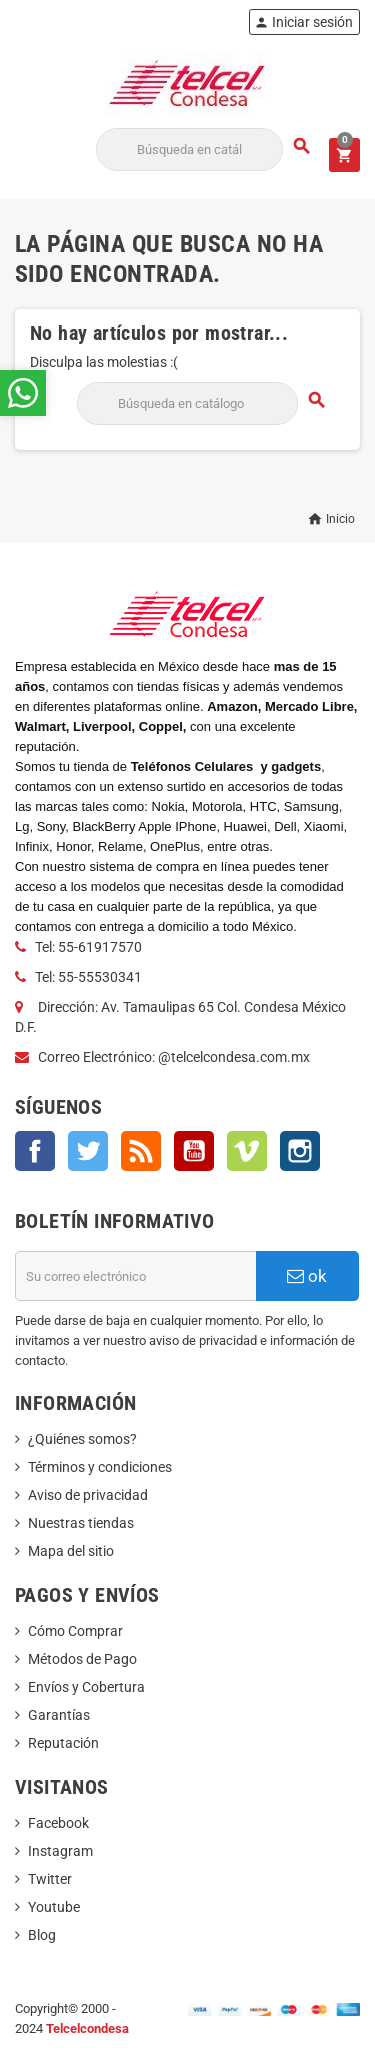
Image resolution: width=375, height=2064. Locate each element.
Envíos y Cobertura (86, 1687)
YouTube (194, 1151)
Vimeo (247, 1151)
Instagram (300, 1151)
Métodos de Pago (82, 1659)
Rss (141, 1151)
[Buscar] (189, 149)
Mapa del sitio (71, 1551)
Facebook (35, 1151)
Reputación (63, 1743)
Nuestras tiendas (81, 1523)
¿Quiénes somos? (82, 1439)
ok (307, 1276)
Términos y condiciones (100, 1467)
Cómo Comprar (75, 1631)
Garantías (59, 1715)
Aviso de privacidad (88, 1495)
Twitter (88, 1151)
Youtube (54, 1907)
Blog (42, 1935)
